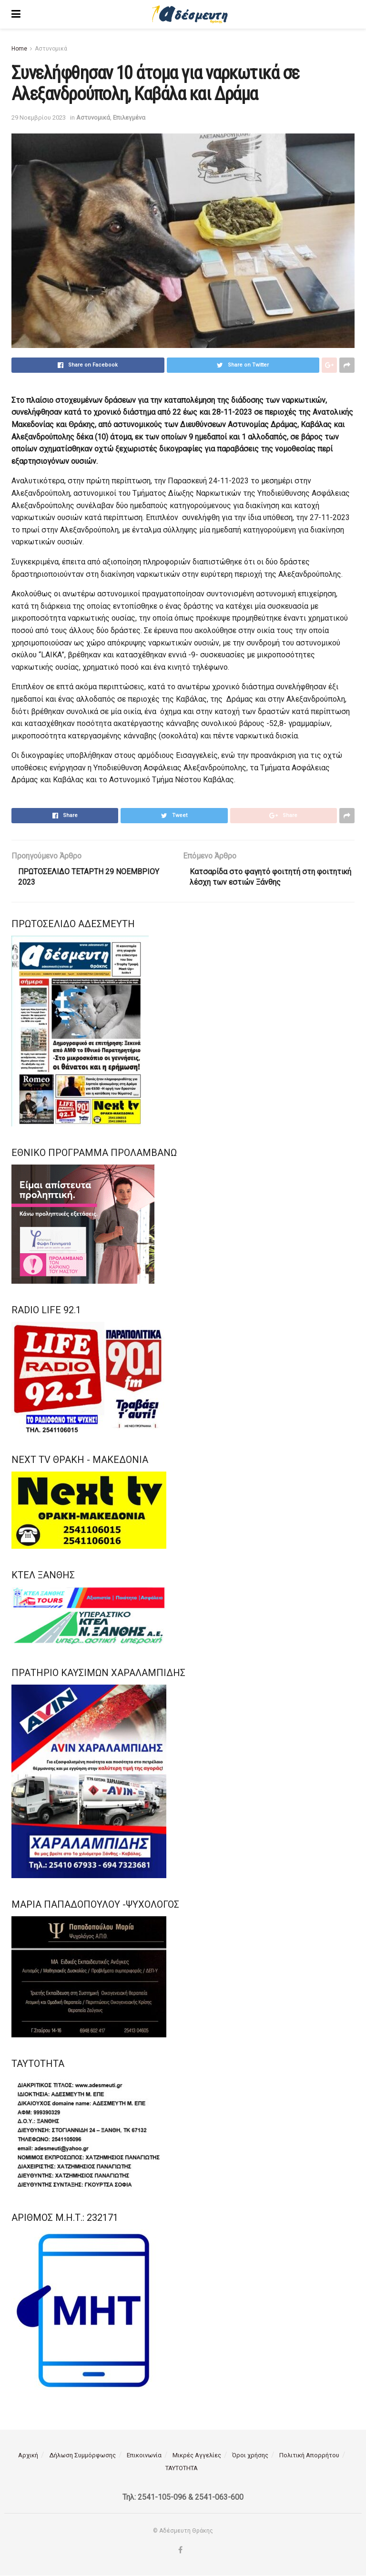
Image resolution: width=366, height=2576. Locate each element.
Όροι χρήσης (250, 2455)
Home (19, 48)
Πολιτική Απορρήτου (309, 2455)
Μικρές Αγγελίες (197, 2455)
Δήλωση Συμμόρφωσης (82, 2455)
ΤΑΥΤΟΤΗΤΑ (181, 2468)
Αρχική (28, 2455)
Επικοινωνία (144, 2455)
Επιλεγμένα (129, 117)
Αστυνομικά (51, 48)
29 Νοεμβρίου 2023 (38, 117)
